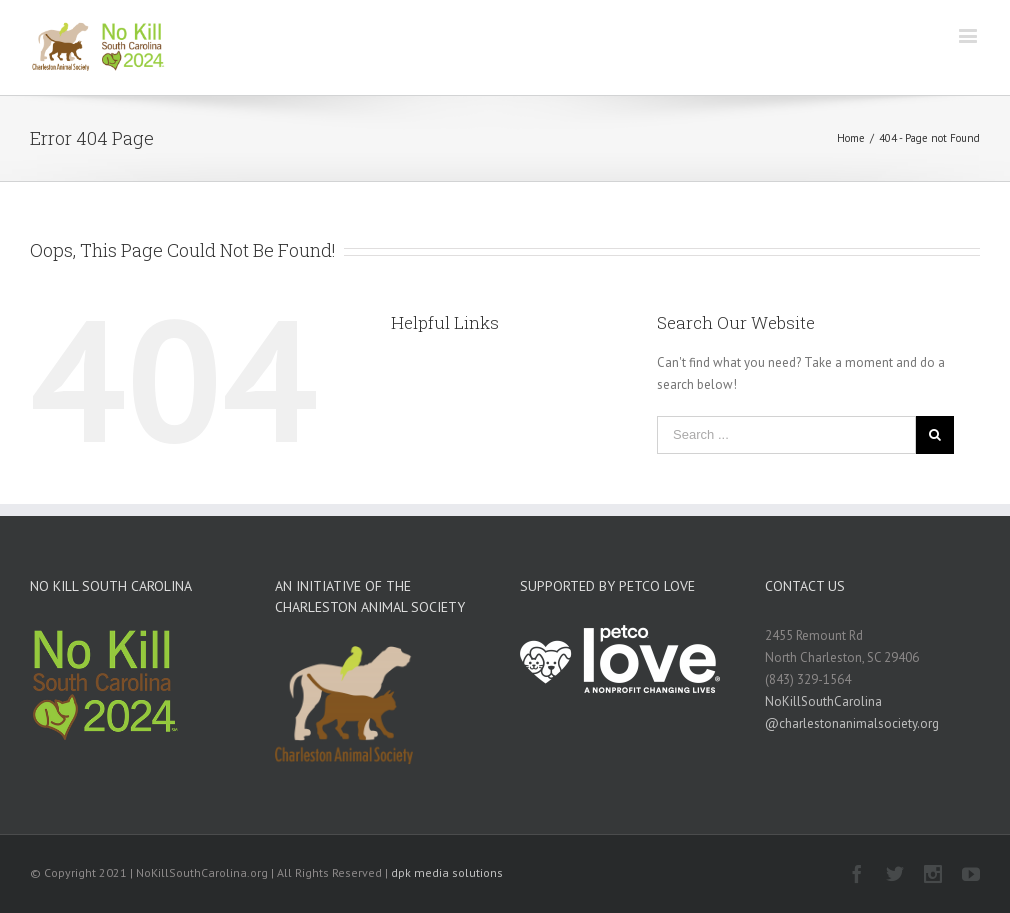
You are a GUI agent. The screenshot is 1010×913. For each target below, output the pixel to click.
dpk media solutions (447, 872)
